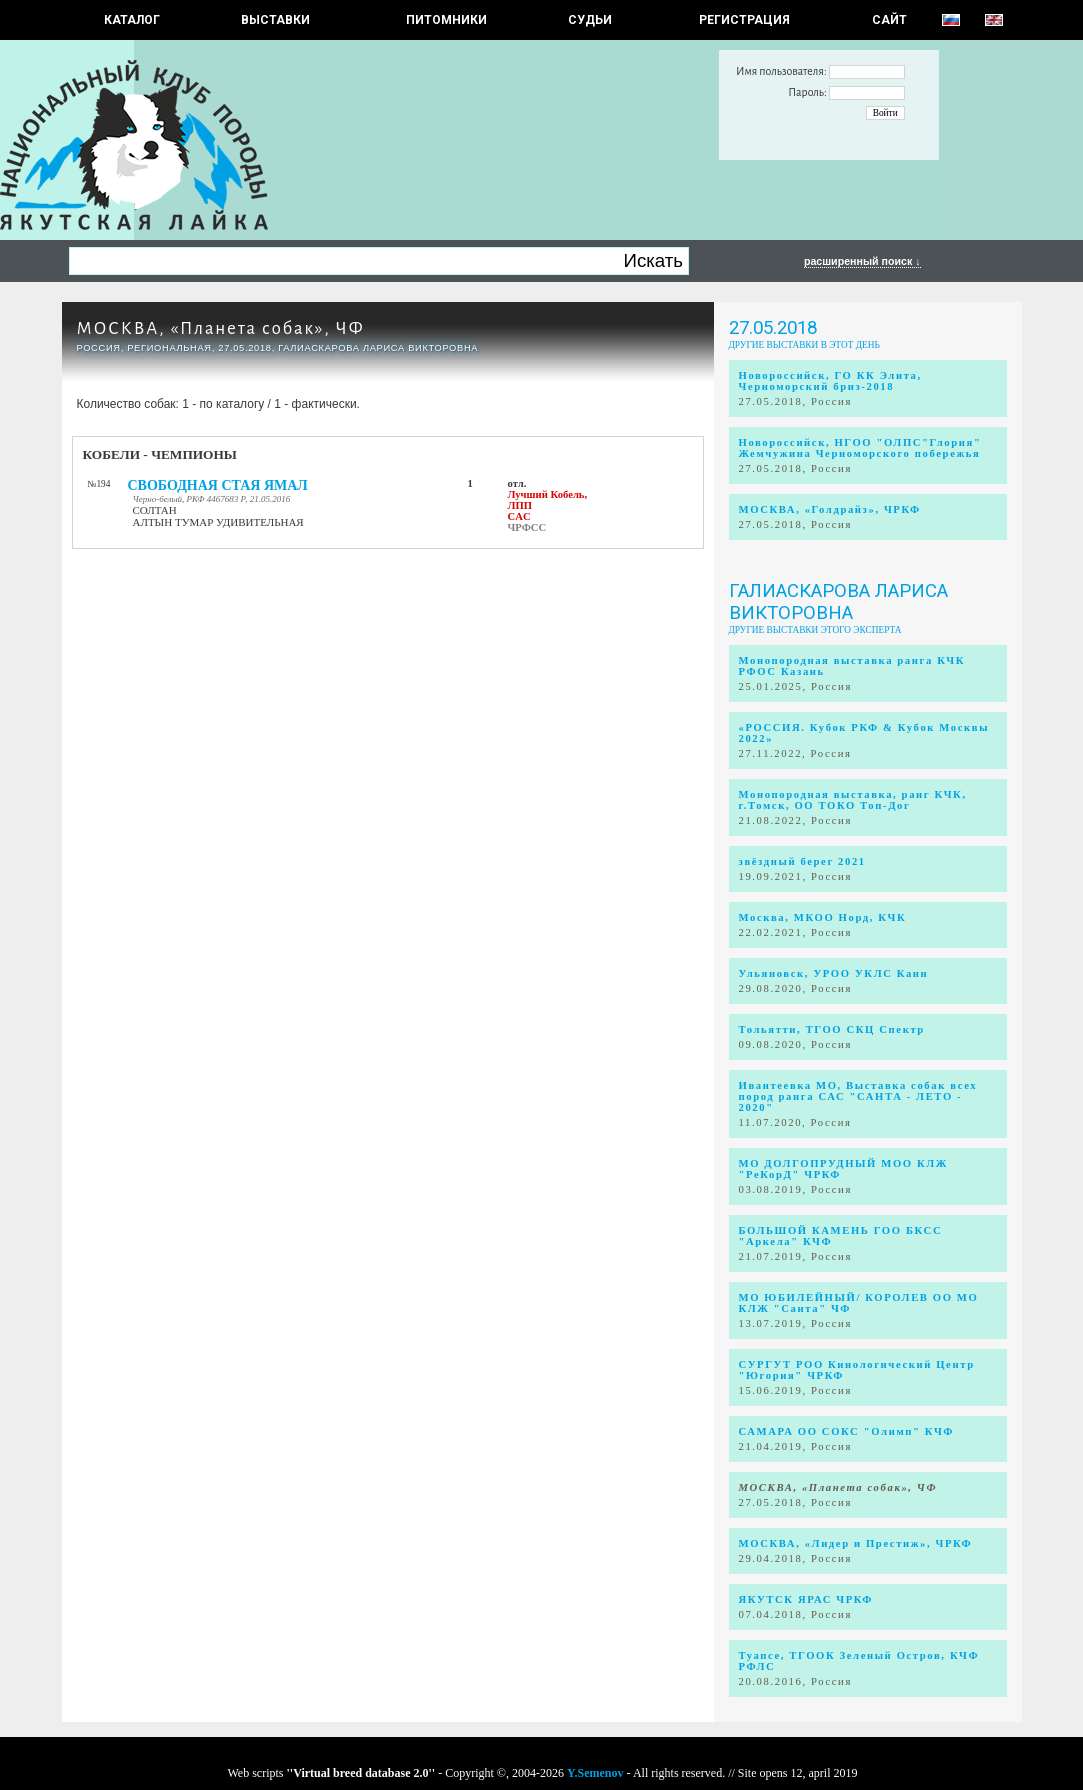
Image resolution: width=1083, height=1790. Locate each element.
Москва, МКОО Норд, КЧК (823, 917)
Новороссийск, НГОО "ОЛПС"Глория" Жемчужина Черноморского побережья (860, 448)
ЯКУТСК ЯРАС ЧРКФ (806, 1599)
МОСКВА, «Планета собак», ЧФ (221, 328)
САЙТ (889, 20)
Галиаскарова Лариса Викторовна (838, 602)
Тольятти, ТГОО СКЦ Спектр (832, 1029)
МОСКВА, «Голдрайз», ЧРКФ (830, 509)
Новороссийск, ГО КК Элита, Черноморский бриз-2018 (830, 381)
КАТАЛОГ (132, 20)
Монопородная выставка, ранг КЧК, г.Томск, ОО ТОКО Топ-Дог (853, 800)
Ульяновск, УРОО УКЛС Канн (834, 973)
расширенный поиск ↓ (862, 261)
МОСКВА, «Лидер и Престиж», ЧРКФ (856, 1543)
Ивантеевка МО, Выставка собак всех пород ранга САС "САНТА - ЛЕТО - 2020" (858, 1096)
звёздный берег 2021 (802, 861)
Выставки (275, 20)
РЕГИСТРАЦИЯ (744, 20)
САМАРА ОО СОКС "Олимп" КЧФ (847, 1431)
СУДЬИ (590, 20)
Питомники (446, 20)
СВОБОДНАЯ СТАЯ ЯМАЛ (218, 485)
